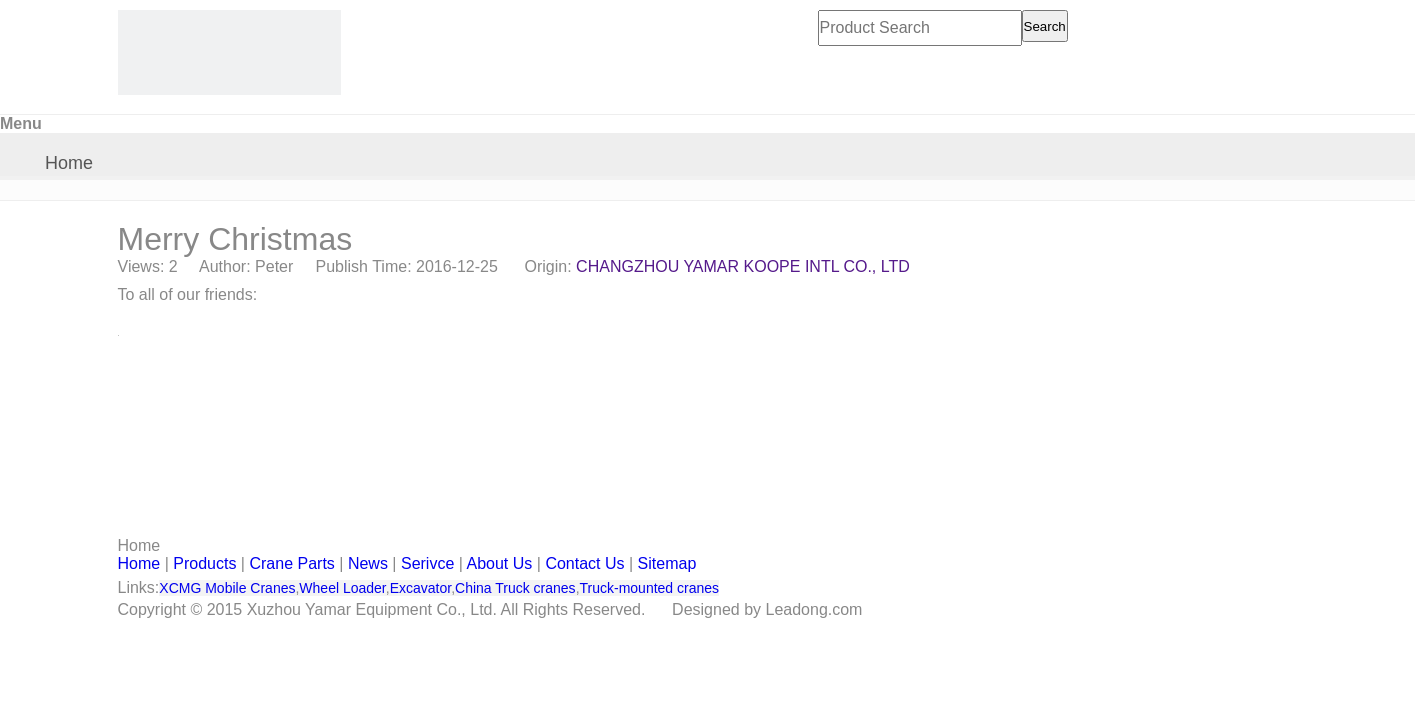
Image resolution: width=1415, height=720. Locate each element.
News (368, 563)
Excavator (420, 588)
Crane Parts (291, 563)
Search (1045, 26)
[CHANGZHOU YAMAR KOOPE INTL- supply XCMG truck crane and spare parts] (229, 52)
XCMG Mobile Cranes (227, 588)
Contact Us (584, 563)
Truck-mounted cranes (650, 588)
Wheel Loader (342, 588)
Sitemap (667, 563)
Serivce (427, 563)
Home (69, 163)
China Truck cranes (515, 588)
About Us (500, 563)
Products (204, 563)
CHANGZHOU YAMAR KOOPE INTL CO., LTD (743, 266)
